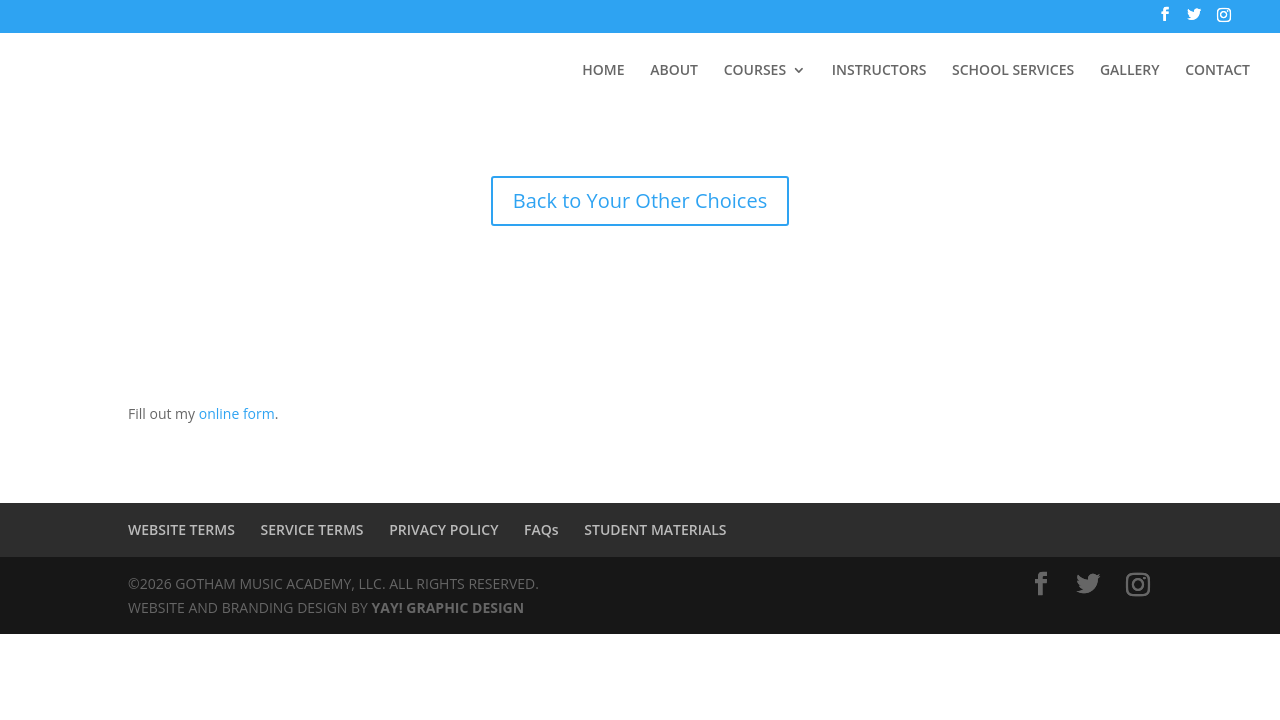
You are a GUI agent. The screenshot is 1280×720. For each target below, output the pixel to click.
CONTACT (1217, 71)
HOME (603, 71)
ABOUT (674, 71)
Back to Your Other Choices (640, 200)
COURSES (755, 71)
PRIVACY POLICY (443, 529)
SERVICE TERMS (312, 529)
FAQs (541, 529)
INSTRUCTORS (879, 71)
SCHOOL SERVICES (1013, 71)
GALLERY (1130, 71)
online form (237, 413)
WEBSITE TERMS (181, 529)
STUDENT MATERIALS (655, 529)
